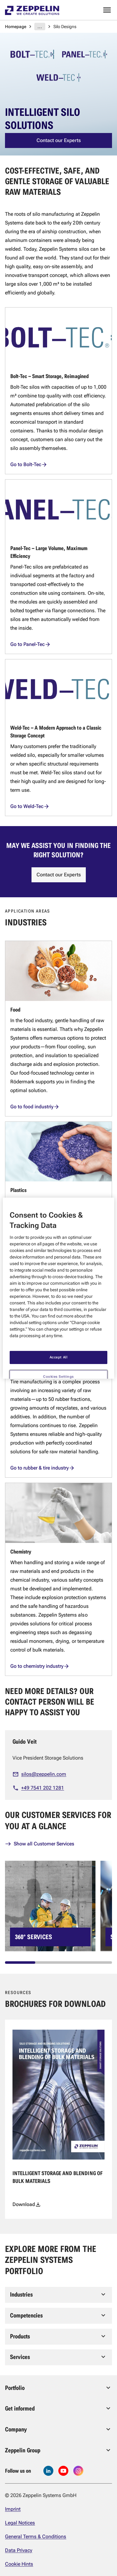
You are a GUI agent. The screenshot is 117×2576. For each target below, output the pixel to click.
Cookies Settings (58, 1372)
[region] (58, 1288)
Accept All (59, 1352)
